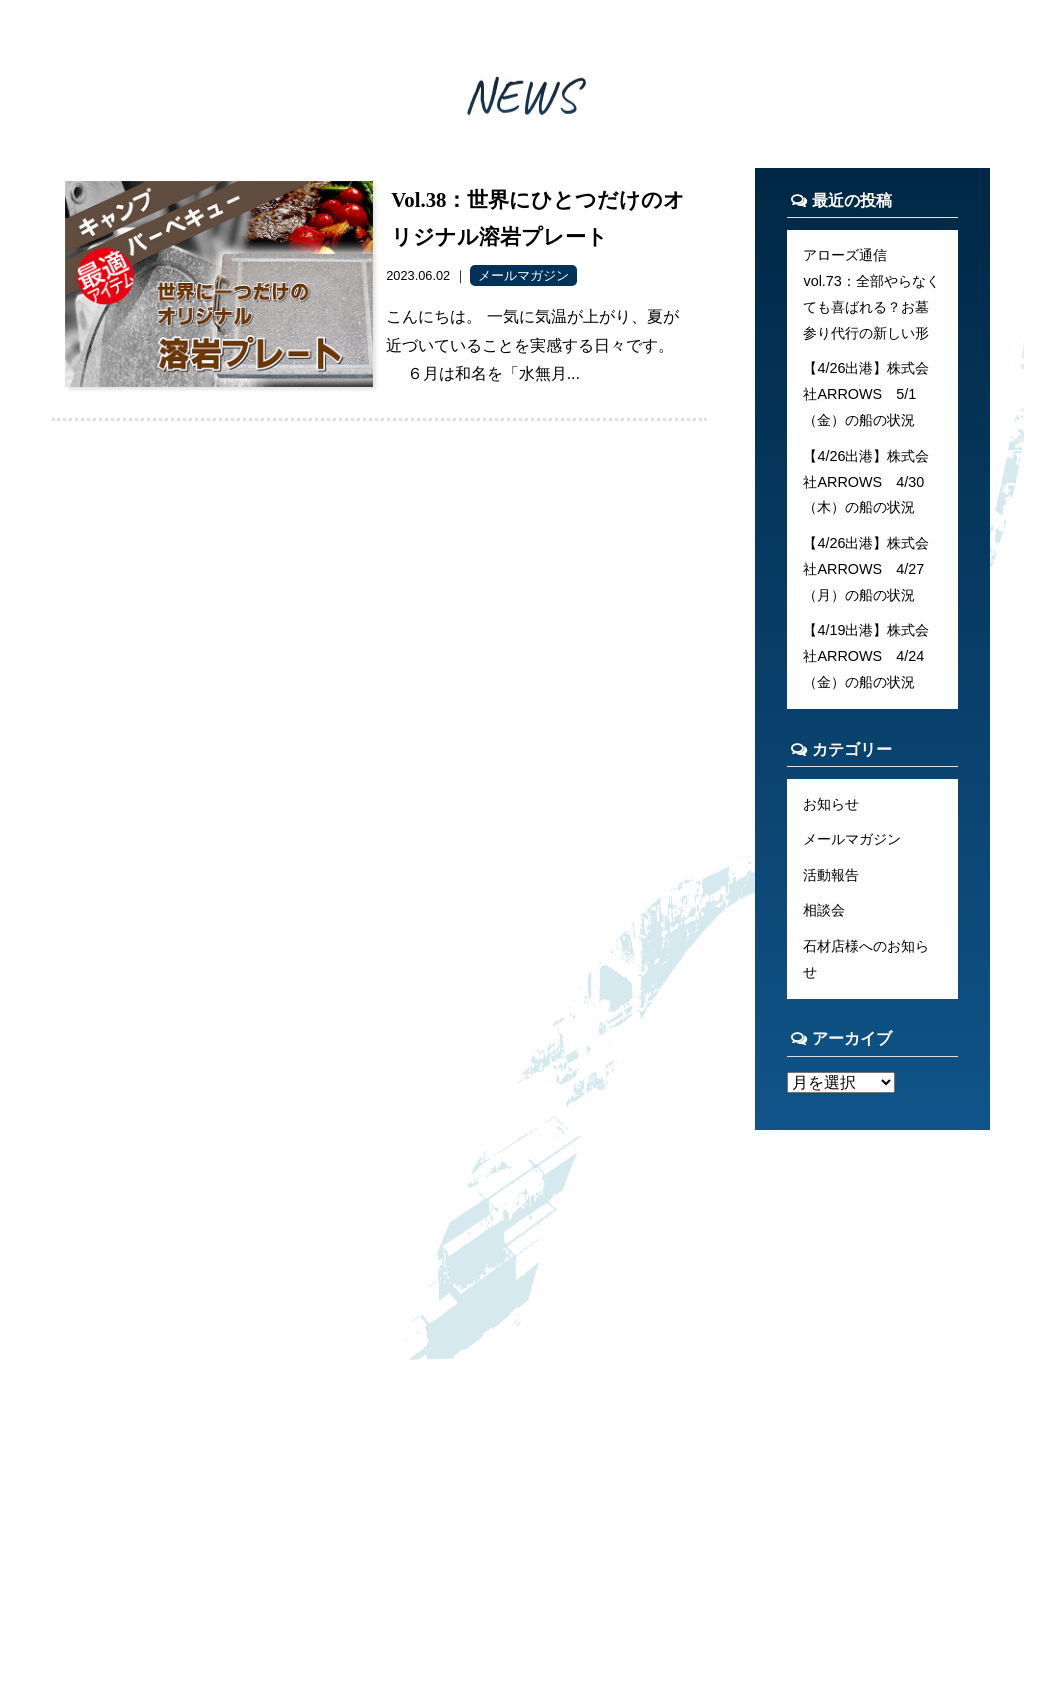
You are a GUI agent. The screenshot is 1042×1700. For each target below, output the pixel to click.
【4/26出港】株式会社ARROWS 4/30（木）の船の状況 (866, 482)
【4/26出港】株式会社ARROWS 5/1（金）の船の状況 (866, 394)
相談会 (824, 910)
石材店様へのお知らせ (866, 959)
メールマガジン (852, 839)
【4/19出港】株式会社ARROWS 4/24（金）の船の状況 (866, 656)
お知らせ (831, 804)
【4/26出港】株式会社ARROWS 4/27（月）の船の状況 (866, 569)
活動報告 (831, 875)
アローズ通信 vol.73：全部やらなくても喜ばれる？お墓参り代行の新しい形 (871, 294)
